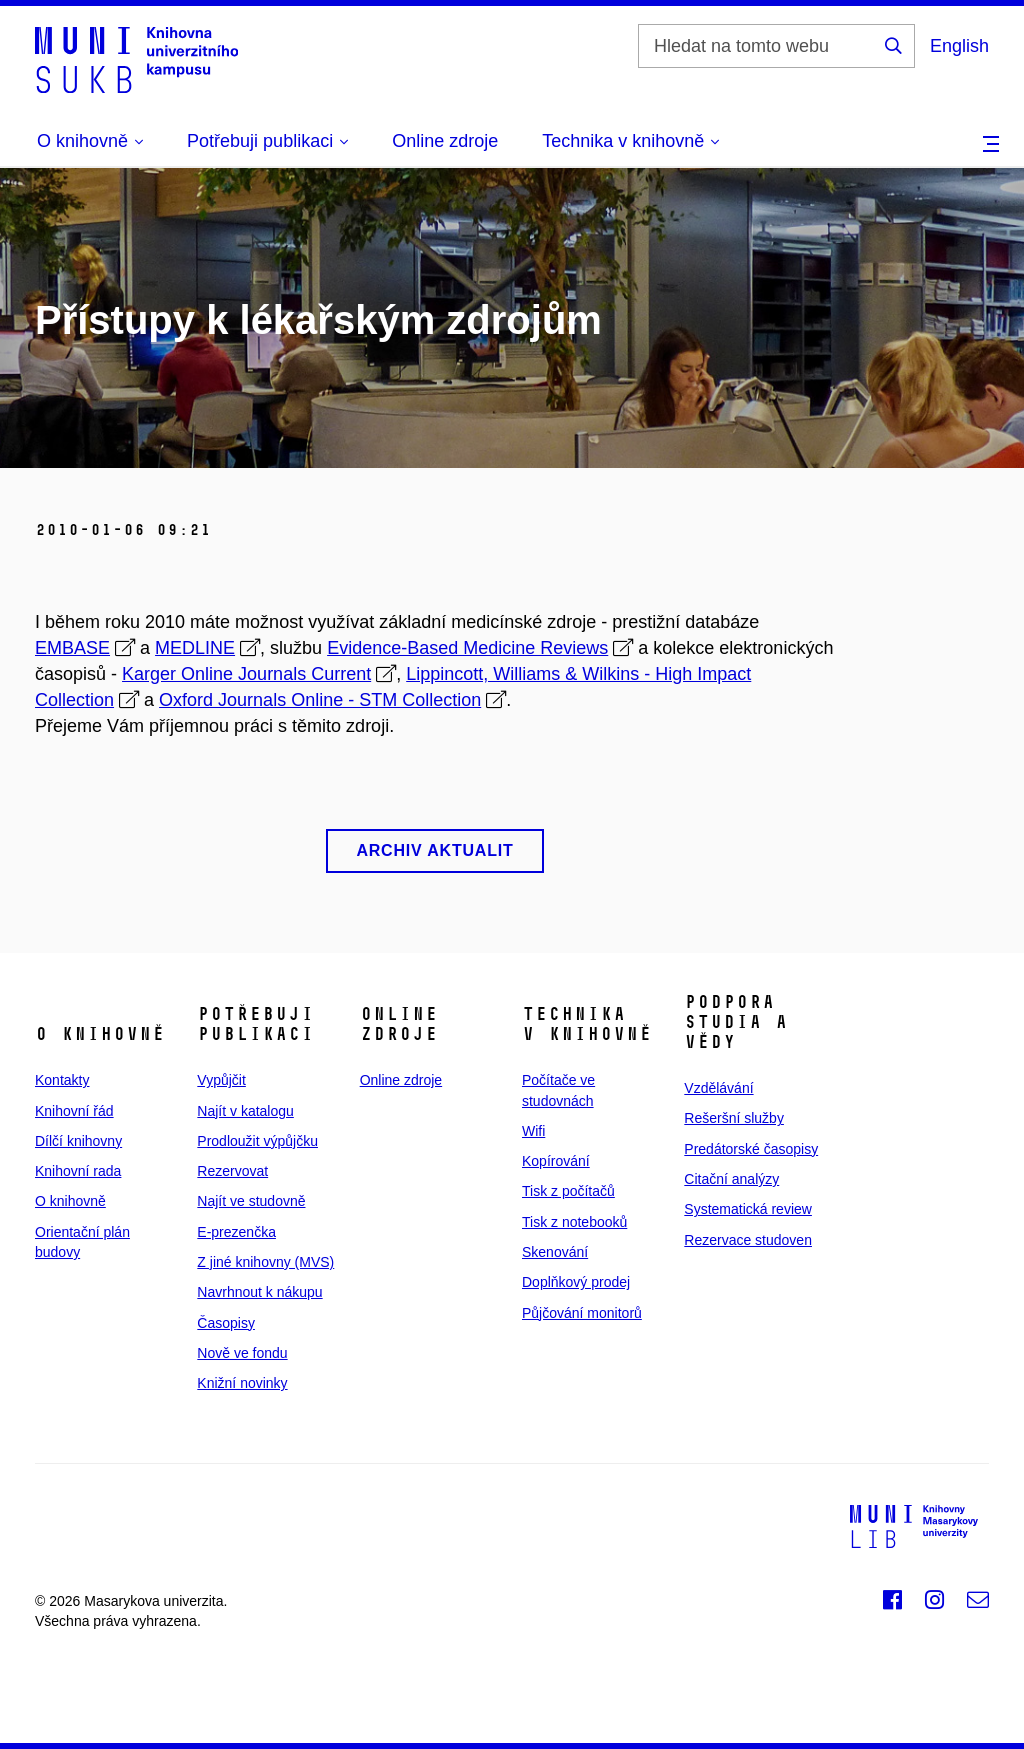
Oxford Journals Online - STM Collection (320, 700)
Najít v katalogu (245, 1111)
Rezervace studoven (748, 1240)
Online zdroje (445, 141)
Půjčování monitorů (582, 1313)
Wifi (533, 1131)
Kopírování (556, 1161)
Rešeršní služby (734, 1118)
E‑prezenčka (236, 1232)
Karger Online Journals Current (246, 674)
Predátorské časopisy (751, 1149)
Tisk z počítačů (568, 1191)
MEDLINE (195, 648)
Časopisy (226, 1323)
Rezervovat (232, 1171)
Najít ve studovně (251, 1201)
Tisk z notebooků (574, 1222)
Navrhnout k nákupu (259, 1292)
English (959, 46)
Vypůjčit (221, 1080)
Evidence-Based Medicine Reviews (467, 648)
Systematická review (748, 1209)
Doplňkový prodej (576, 1282)
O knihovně (70, 1201)
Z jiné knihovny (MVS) (265, 1262)
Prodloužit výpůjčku (257, 1141)
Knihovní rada (78, 1171)
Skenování (555, 1252)
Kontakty (62, 1080)
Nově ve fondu (242, 1353)
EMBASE (72, 648)
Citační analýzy (731, 1179)
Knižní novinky (242, 1383)
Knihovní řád (74, 1111)
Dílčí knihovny (78, 1141)
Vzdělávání (718, 1088)
